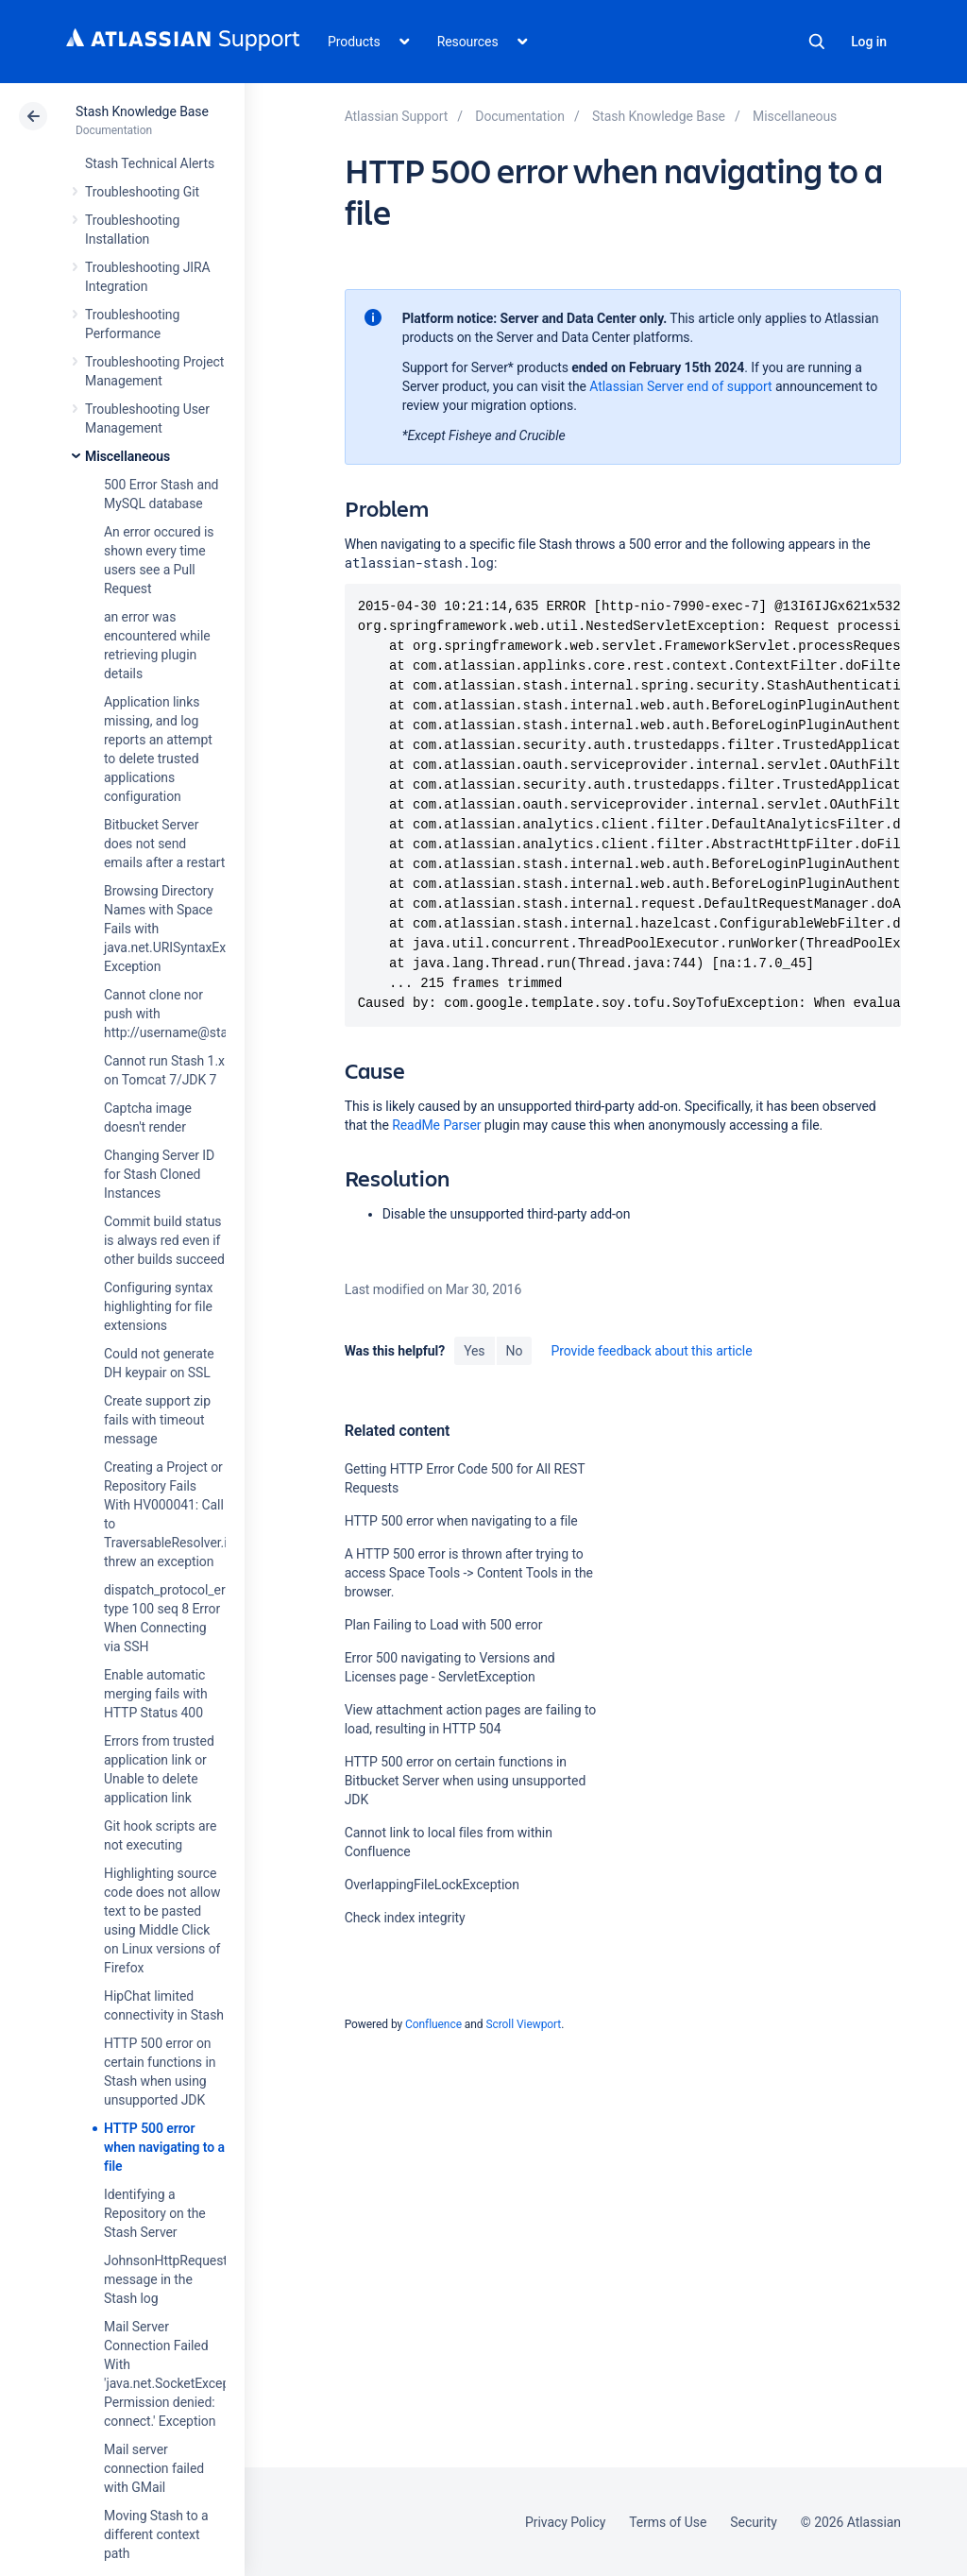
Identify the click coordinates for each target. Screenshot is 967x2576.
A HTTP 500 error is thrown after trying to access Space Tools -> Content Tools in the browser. (469, 1572)
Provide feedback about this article (651, 1350)
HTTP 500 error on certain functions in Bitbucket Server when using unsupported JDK (465, 1780)
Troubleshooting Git (142, 191)
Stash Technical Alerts (149, 163)
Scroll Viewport (523, 2024)
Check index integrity (405, 1917)
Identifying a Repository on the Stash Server (155, 2213)
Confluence (433, 2024)
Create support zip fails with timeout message (157, 1419)
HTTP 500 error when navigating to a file (164, 2147)
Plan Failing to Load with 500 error (444, 1624)
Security (753, 2522)
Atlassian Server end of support (680, 386)
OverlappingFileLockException (432, 1884)
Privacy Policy (565, 2522)
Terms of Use (667, 2522)
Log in (869, 41)
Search (817, 41)
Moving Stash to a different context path (156, 2534)
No (514, 1350)
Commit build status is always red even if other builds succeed (164, 1240)
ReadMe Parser (436, 1125)
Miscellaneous (127, 456)
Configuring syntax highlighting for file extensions (158, 1306)
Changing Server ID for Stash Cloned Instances (159, 1174)
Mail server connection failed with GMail (154, 2468)
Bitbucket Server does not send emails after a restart (164, 843)
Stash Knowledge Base (142, 111)
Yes (474, 1350)
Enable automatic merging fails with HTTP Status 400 (156, 1693)
